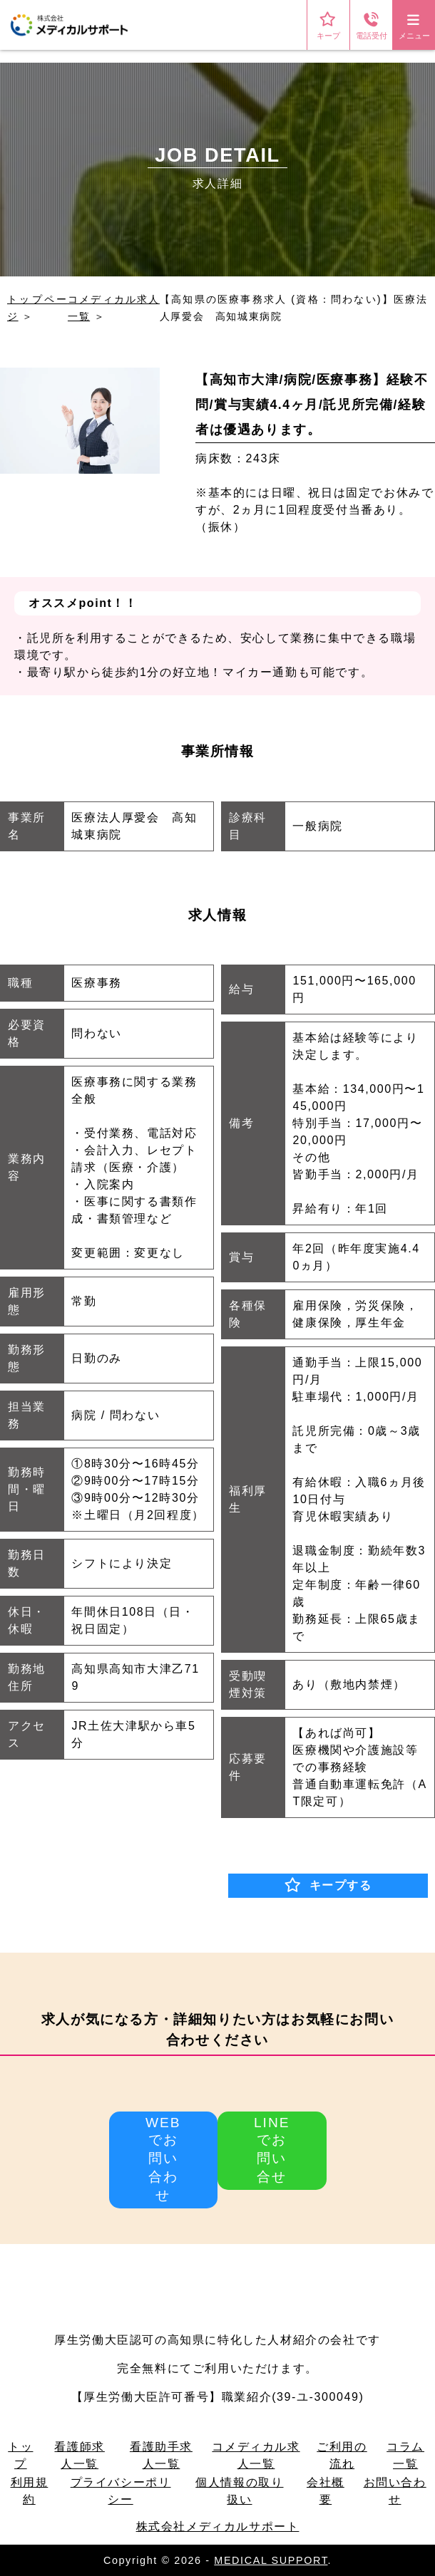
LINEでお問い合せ (272, 2149)
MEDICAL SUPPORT (270, 2560)
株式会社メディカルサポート (218, 2526)
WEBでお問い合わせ (163, 2159)
